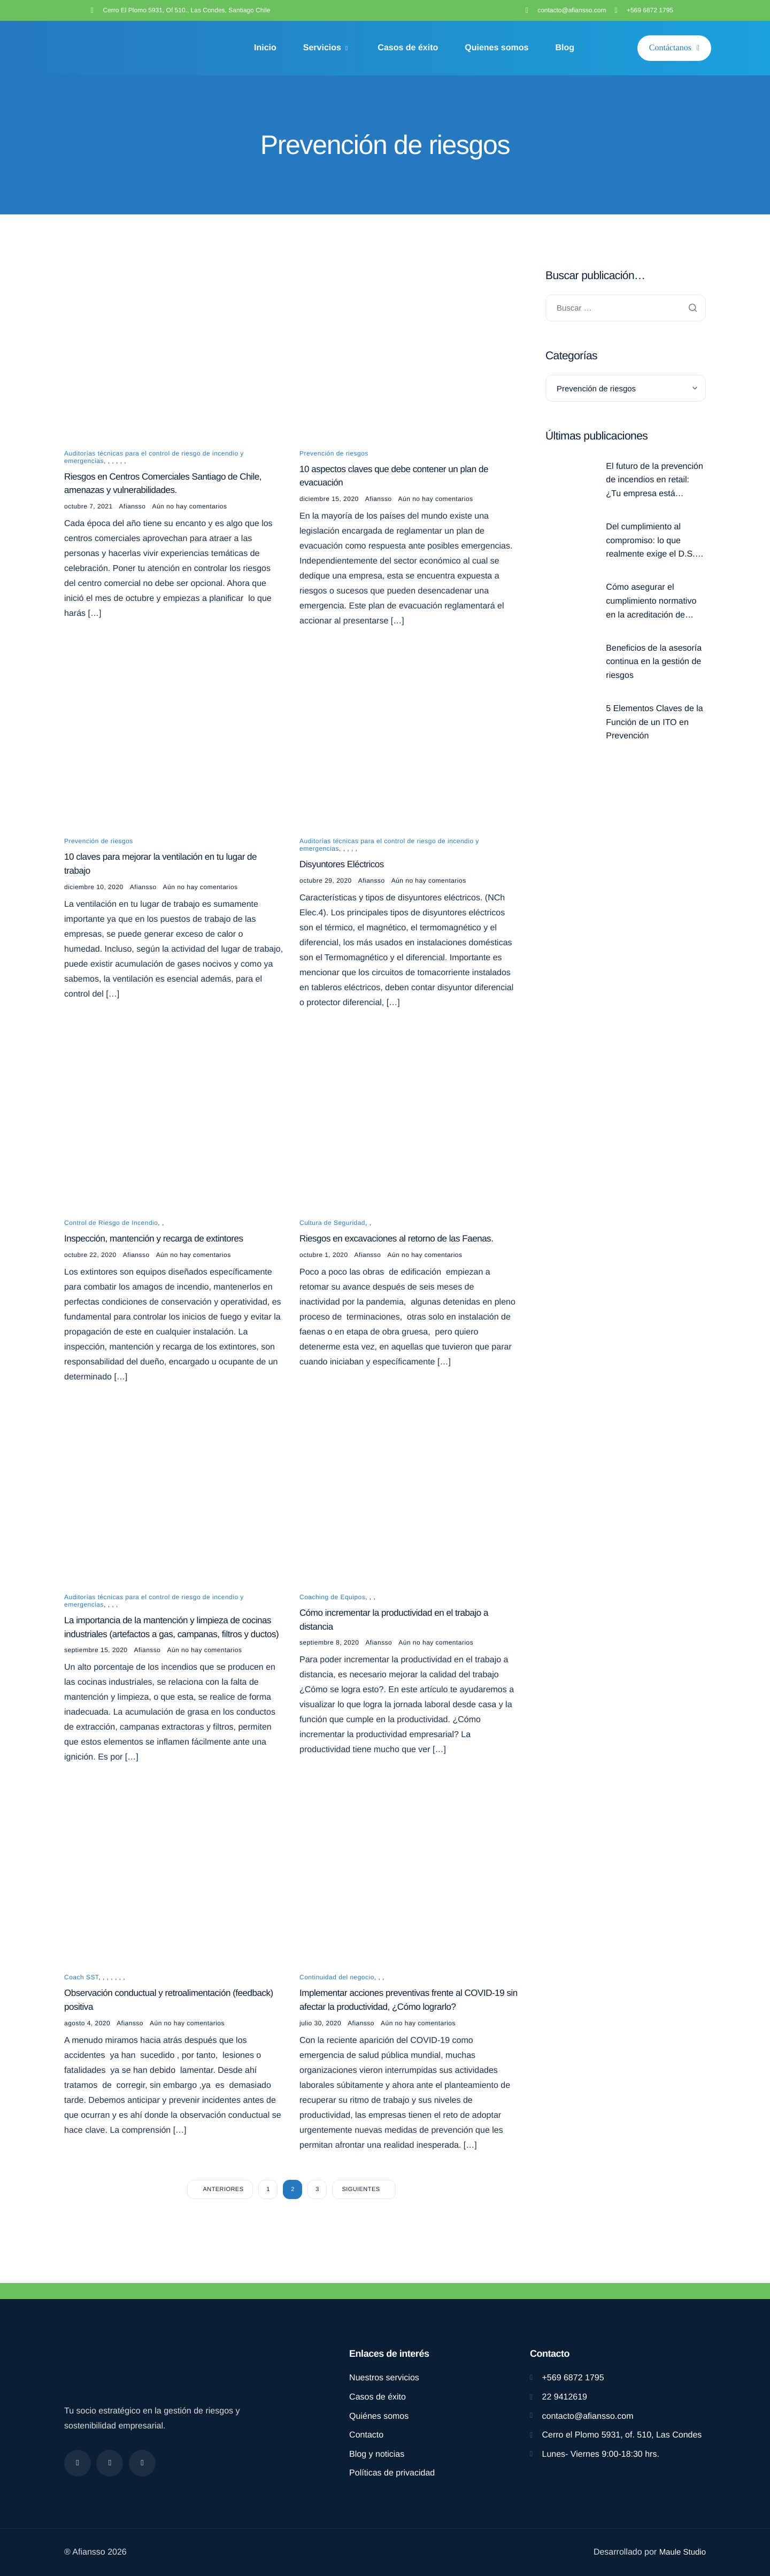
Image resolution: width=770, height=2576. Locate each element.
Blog (564, 48)
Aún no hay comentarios (189, 510)
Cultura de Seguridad (332, 1230)
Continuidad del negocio (336, 2005)
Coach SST (81, 2005)
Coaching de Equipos (332, 1607)
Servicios (325, 48)
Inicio (265, 48)
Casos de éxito (408, 48)
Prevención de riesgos (333, 454)
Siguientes (361, 2220)
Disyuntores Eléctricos (344, 870)
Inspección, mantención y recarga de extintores (159, 1246)
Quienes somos (496, 48)
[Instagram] (109, 2463)
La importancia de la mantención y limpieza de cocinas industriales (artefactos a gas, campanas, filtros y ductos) (163, 1645)
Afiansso (132, 510)
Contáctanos (674, 47)
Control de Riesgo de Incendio (111, 1230)
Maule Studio (681, 2552)
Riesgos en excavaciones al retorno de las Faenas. (402, 1246)
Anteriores (223, 2220)
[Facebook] (77, 2463)
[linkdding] (142, 2463)
